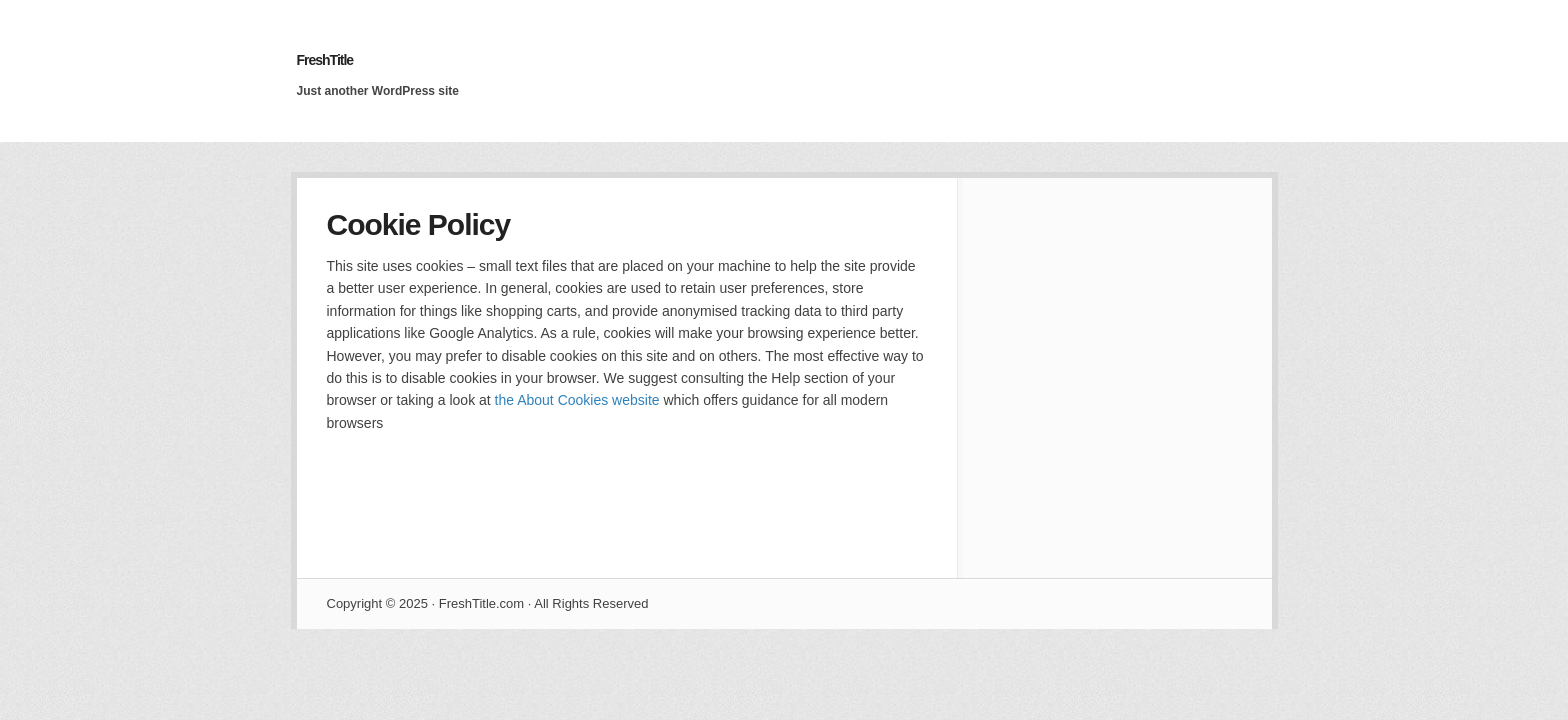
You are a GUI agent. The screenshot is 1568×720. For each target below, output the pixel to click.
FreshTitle (325, 60)
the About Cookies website (577, 400)
